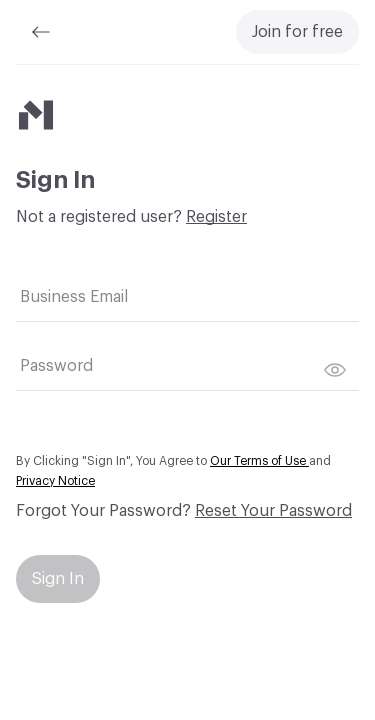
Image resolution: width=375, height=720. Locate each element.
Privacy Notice (55, 481)
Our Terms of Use (259, 461)
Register (216, 217)
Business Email (74, 297)
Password (56, 366)
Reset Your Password (273, 511)
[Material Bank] (36, 115)
